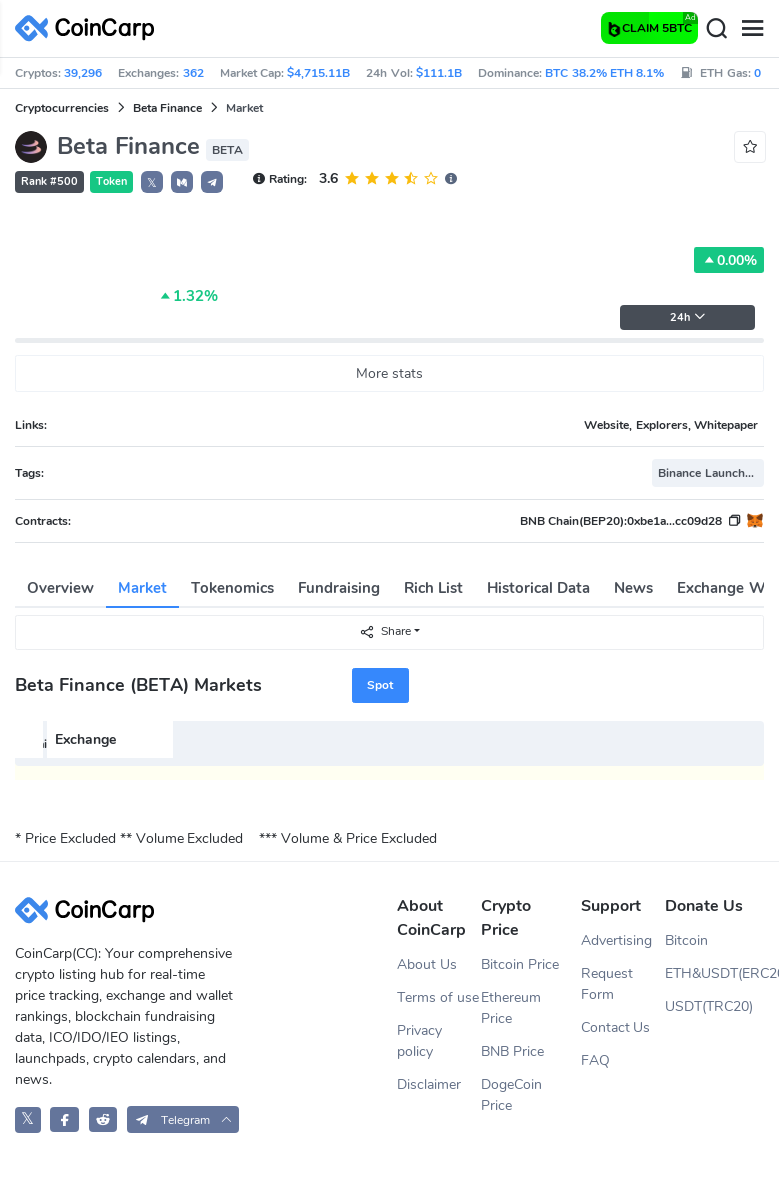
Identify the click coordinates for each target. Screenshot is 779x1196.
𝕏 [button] (152, 183)
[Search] (716, 29)
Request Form (607, 984)
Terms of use (438, 997)
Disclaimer (429, 1084)
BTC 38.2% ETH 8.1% (604, 73)
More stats (389, 373)
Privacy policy (419, 1041)
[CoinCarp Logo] (90, 28)
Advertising (616, 940)
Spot (380, 685)
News (633, 588)
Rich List (433, 588)
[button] (182, 182)
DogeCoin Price (511, 1095)
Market (142, 588)
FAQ (595, 1060)
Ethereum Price (511, 1008)
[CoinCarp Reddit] (103, 1119)
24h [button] (688, 317)
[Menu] (752, 29)
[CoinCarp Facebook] (64, 1119)
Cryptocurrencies (62, 108)
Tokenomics (232, 588)
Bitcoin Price (520, 964)
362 (193, 73)
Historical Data (538, 588)
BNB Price (512, 1051)
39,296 (83, 73)
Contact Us (616, 1027)
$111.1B (439, 73)
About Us (427, 964)
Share (385, 631)
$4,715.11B (318, 73)
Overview (60, 588)
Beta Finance (167, 108)
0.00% (729, 260)
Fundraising (339, 588)
